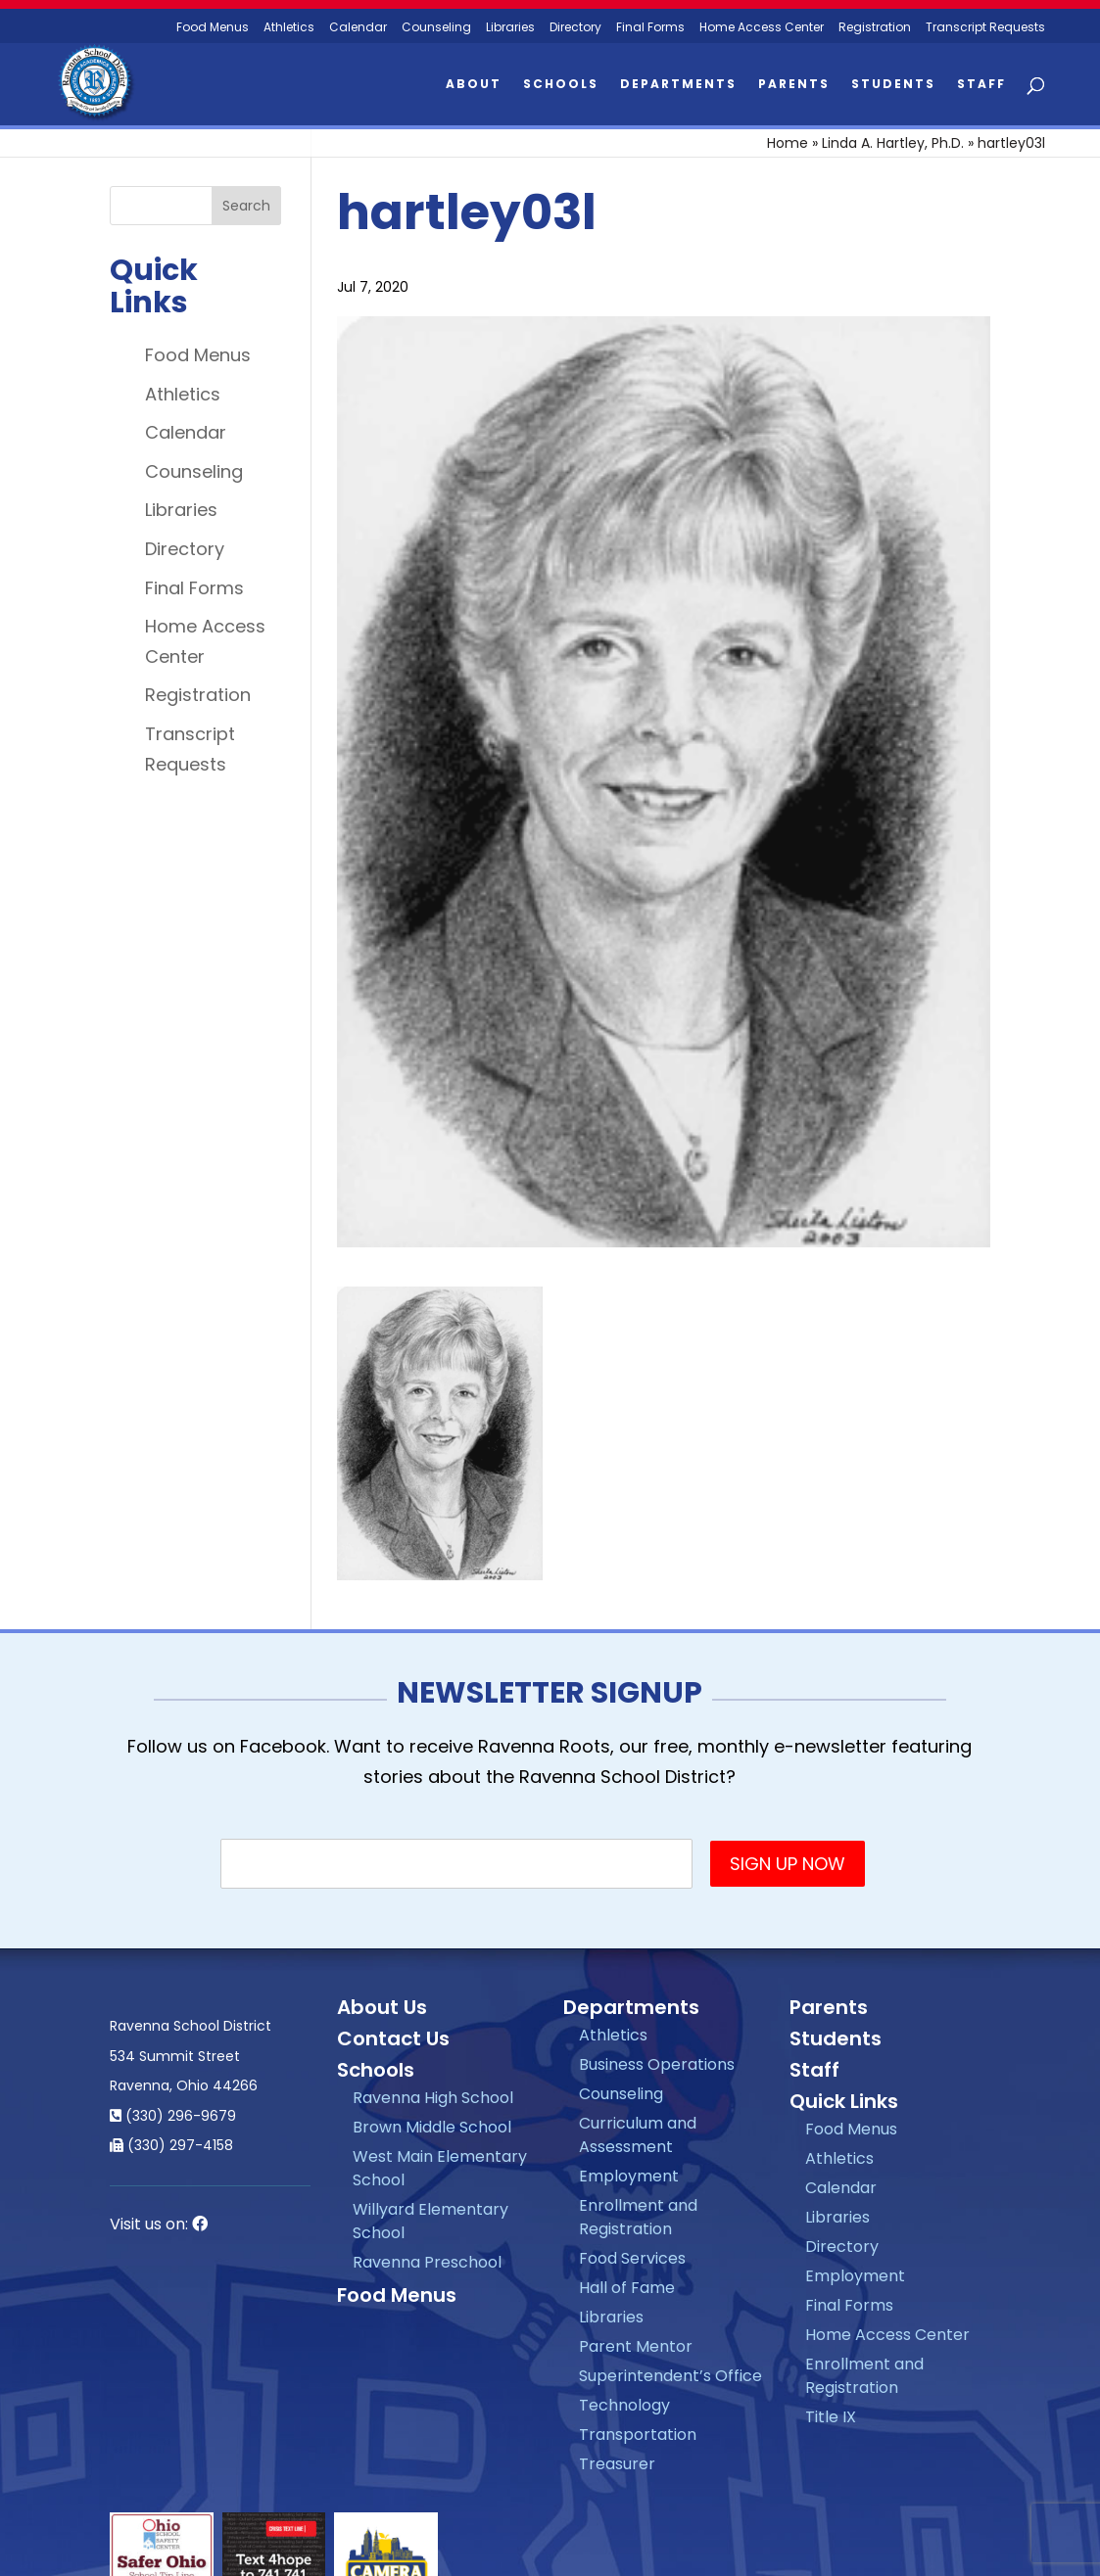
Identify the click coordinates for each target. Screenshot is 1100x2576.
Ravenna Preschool (427, 2262)
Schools (560, 84)
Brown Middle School (432, 2127)
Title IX (830, 2417)
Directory (575, 28)
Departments (678, 84)
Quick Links (843, 2101)
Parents (794, 84)
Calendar (358, 28)
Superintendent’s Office (670, 2376)
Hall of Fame (627, 2287)
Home (787, 143)
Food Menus (198, 355)
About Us (382, 2007)
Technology (624, 2405)
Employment (629, 2176)
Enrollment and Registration (638, 2217)
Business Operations (657, 2064)
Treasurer (617, 2464)
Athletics (288, 28)
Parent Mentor (636, 2346)
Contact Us (393, 2038)
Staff (981, 84)
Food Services (632, 2258)
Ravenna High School (433, 2097)
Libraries (510, 28)
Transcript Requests (985, 28)
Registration (874, 28)
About (474, 84)
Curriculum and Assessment (637, 2135)
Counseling (436, 28)
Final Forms (650, 28)
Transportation (637, 2434)
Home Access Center (761, 28)
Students (893, 84)
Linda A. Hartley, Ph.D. (893, 143)
